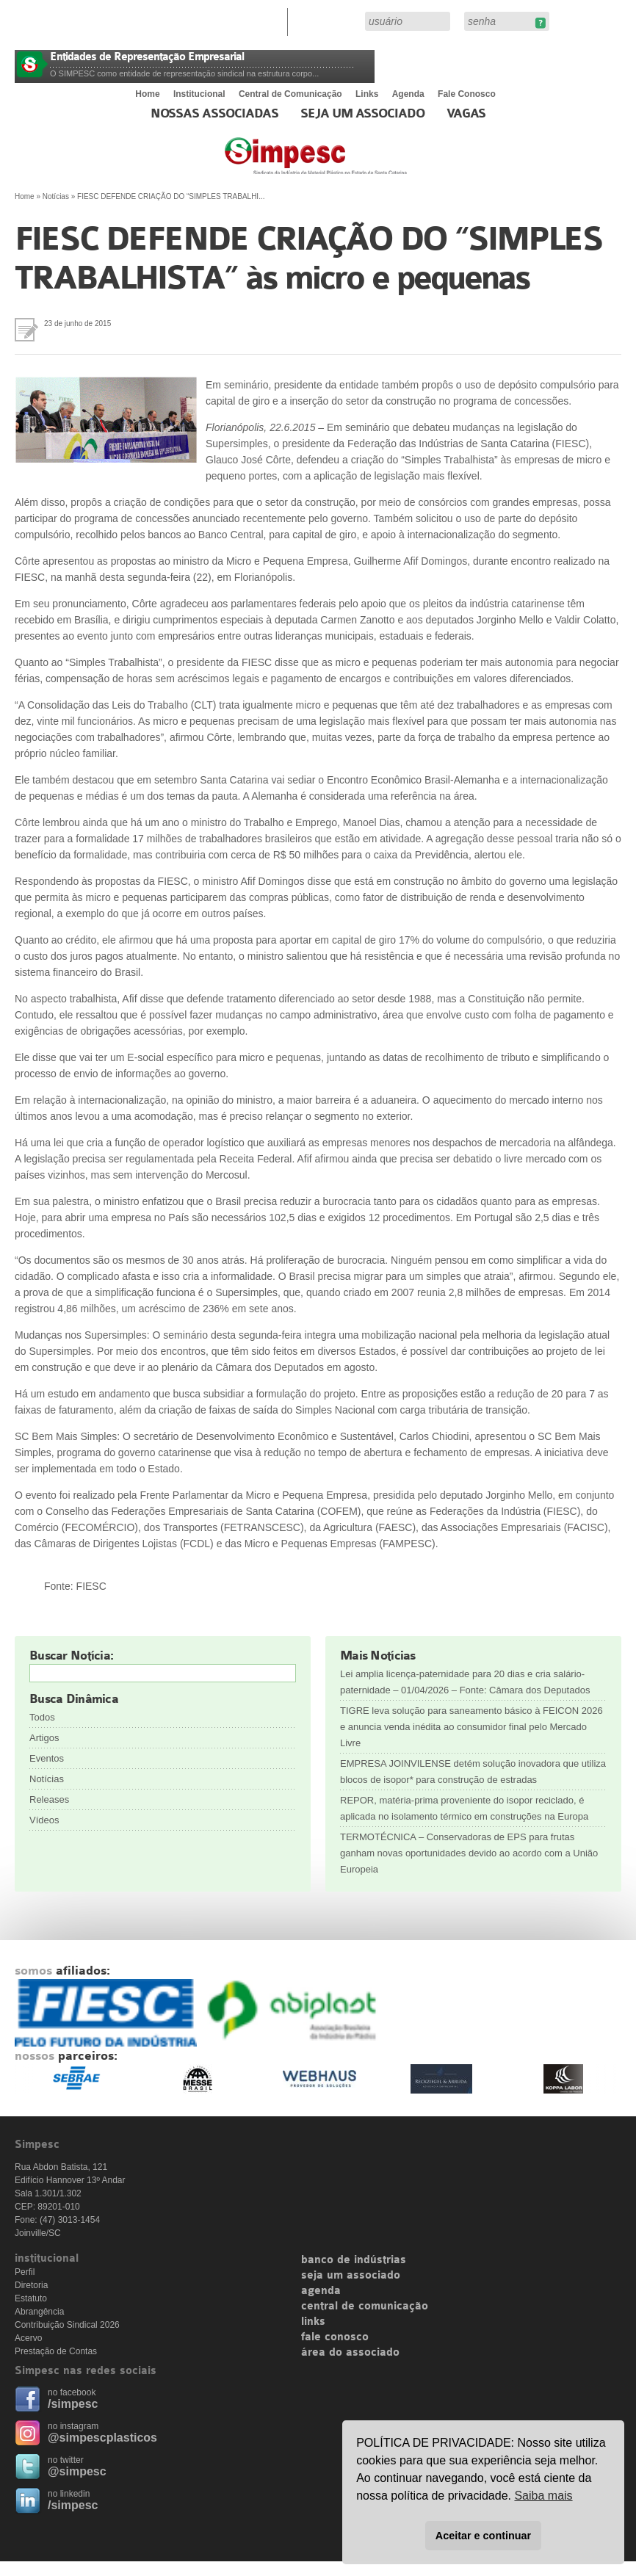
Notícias (56, 196)
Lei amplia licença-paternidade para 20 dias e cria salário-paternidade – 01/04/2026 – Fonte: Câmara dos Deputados (465, 1682)
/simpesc (73, 2403)
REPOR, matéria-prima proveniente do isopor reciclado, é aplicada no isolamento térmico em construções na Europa (464, 1808)
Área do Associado (328, 21)
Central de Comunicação (290, 94)
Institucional (199, 94)
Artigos (44, 1737)
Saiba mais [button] (543, 2495)
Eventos (46, 1758)
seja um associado (350, 2275)
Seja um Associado (362, 113)
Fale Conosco (467, 94)
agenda (321, 2291)
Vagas (466, 113)
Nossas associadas (215, 113)
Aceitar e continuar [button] (483, 2535)
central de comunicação (364, 2306)
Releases (49, 1799)
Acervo (28, 2338)
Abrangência (39, 2312)
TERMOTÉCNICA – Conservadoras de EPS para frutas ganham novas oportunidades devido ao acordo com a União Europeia (469, 1853)
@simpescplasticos (102, 2437)
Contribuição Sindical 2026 (67, 2325)
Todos (42, 1717)
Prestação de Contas (56, 2351)
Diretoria (31, 2285)
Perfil (25, 2272)
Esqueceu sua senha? (540, 23)
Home (147, 94)
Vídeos (44, 1820)
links (313, 2322)
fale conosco (335, 2337)
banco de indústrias (353, 2260)
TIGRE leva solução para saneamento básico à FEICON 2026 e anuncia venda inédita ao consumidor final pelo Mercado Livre (471, 1726)
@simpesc (77, 2471)
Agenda (408, 94)
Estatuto (31, 2298)
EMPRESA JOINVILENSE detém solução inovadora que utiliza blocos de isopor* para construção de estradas (473, 1771)
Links (366, 94)
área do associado (350, 2352)
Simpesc (351, 163)
